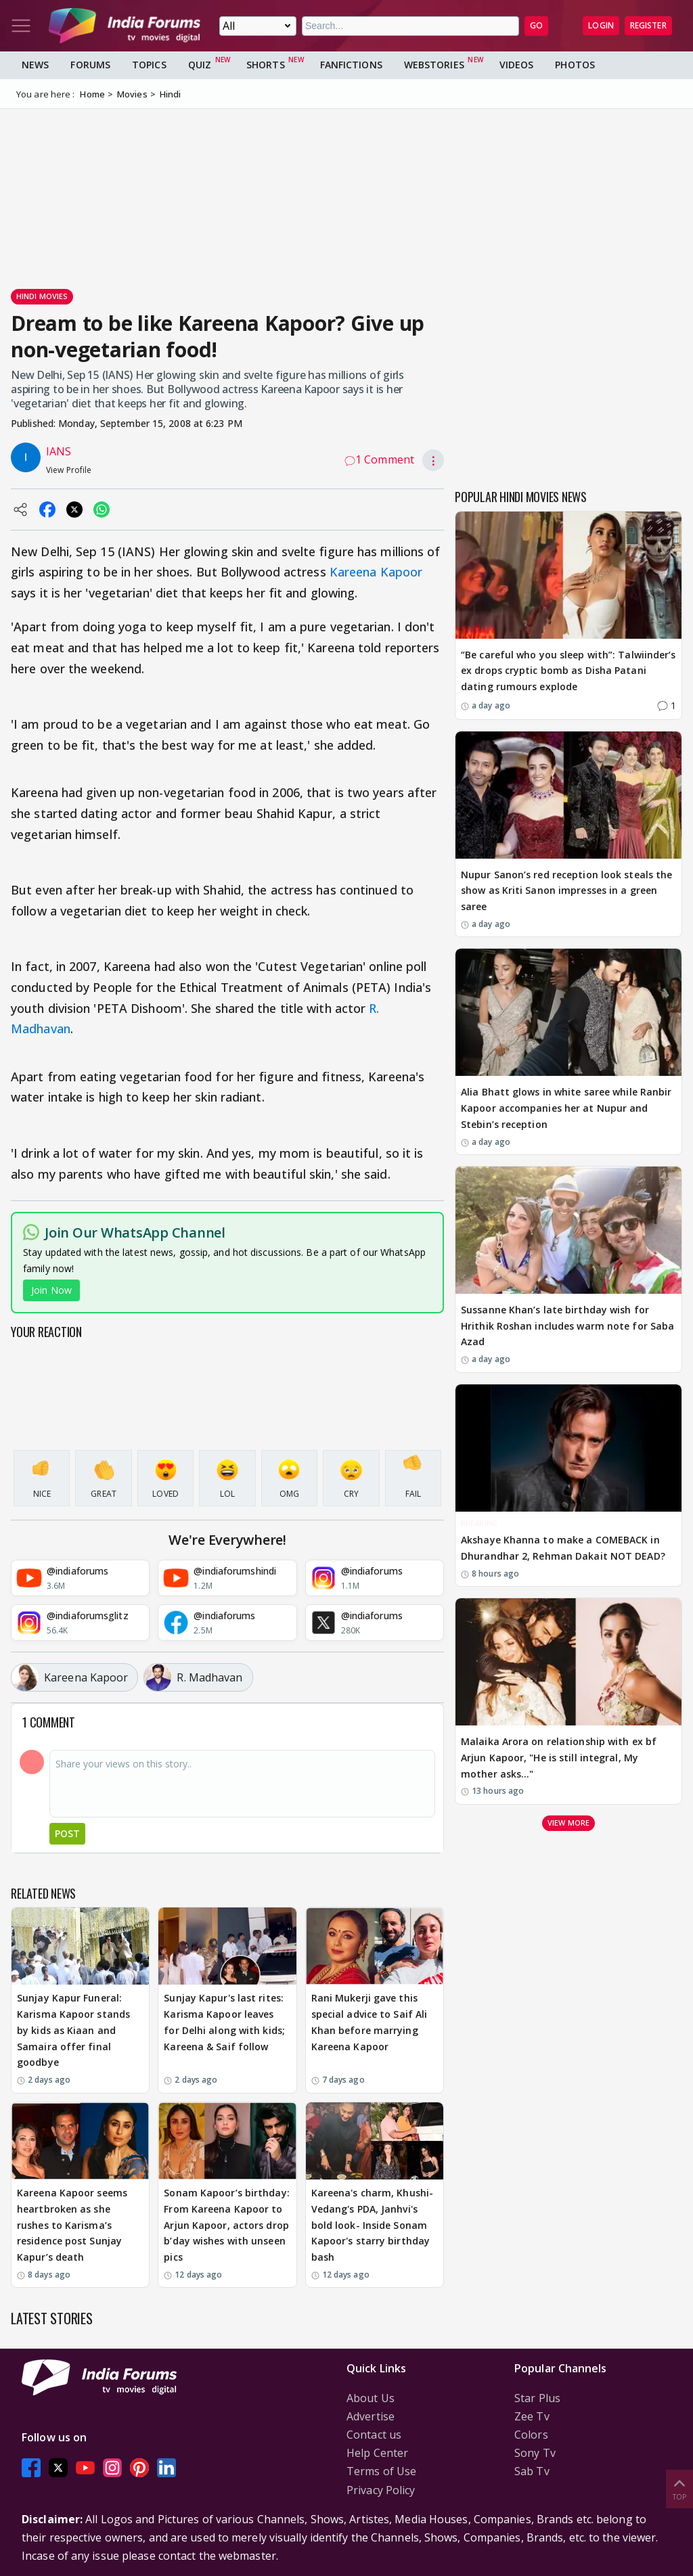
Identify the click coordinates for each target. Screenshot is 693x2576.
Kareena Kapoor (376, 572)
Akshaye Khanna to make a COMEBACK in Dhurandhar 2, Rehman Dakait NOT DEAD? (563, 1547)
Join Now (51, 1290)
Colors (531, 2434)
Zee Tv (532, 2416)
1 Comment (379, 459)
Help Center (377, 2452)
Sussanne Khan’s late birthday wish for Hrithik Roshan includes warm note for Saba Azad (567, 1326)
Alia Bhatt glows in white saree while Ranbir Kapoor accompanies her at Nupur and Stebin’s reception (566, 1108)
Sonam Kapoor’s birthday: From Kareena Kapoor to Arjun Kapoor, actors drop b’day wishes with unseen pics (226, 2224)
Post (67, 1833)
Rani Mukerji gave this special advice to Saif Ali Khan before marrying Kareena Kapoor (369, 2021)
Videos (516, 64)
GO (536, 25)
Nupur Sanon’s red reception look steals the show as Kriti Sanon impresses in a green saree (566, 890)
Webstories (434, 64)
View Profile (68, 470)
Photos (575, 64)
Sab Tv (532, 2471)
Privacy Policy (380, 2490)
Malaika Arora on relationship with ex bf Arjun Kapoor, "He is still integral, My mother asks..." (558, 1757)
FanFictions (351, 64)
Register (648, 25)
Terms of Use (381, 2471)
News (35, 64)
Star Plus (537, 2398)
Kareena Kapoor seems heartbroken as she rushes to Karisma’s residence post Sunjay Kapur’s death (72, 2224)
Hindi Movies (42, 296)
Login (601, 25)
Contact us (373, 2434)
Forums (90, 64)
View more (568, 1822)
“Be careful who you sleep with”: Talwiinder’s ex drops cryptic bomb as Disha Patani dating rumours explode (568, 671)
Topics (149, 64)
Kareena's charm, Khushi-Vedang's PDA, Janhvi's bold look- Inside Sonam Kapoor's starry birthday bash (372, 2224)
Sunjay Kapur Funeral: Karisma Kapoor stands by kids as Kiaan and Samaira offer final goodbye (73, 2030)
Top (679, 2488)
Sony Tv (535, 2452)
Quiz (199, 64)
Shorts (265, 64)
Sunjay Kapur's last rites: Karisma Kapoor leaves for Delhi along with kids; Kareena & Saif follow (224, 2021)
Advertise (370, 2416)
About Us (370, 2398)
